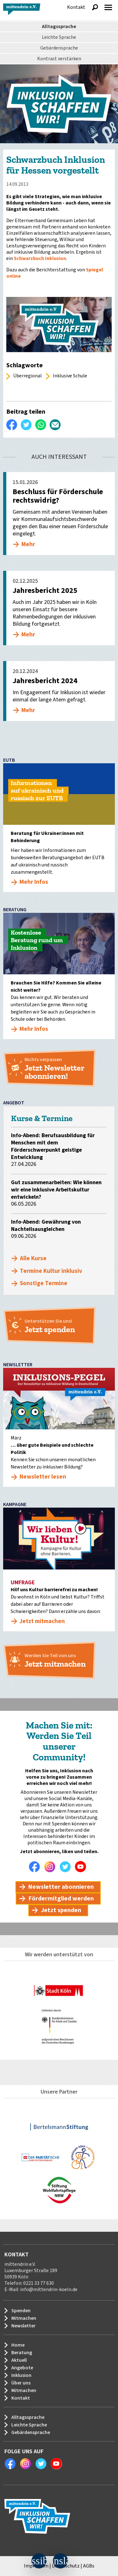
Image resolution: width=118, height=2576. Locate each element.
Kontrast (59, 58)
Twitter (66, 1866)
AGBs (88, 2565)
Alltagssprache (59, 26)
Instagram (51, 1866)
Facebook (36, 1866)
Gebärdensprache (59, 47)
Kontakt (76, 7)
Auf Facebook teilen (12, 424)
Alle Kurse (33, 1258)
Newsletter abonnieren (61, 1886)
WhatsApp (41, 424)
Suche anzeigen (95, 7)
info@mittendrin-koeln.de (48, 2289)
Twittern (26, 424)
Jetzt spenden (61, 1910)
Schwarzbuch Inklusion (40, 258)
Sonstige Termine (43, 1283)
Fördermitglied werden (61, 1898)
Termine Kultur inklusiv (51, 1271)
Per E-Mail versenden (55, 424)
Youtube (82, 1866)
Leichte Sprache (59, 37)
